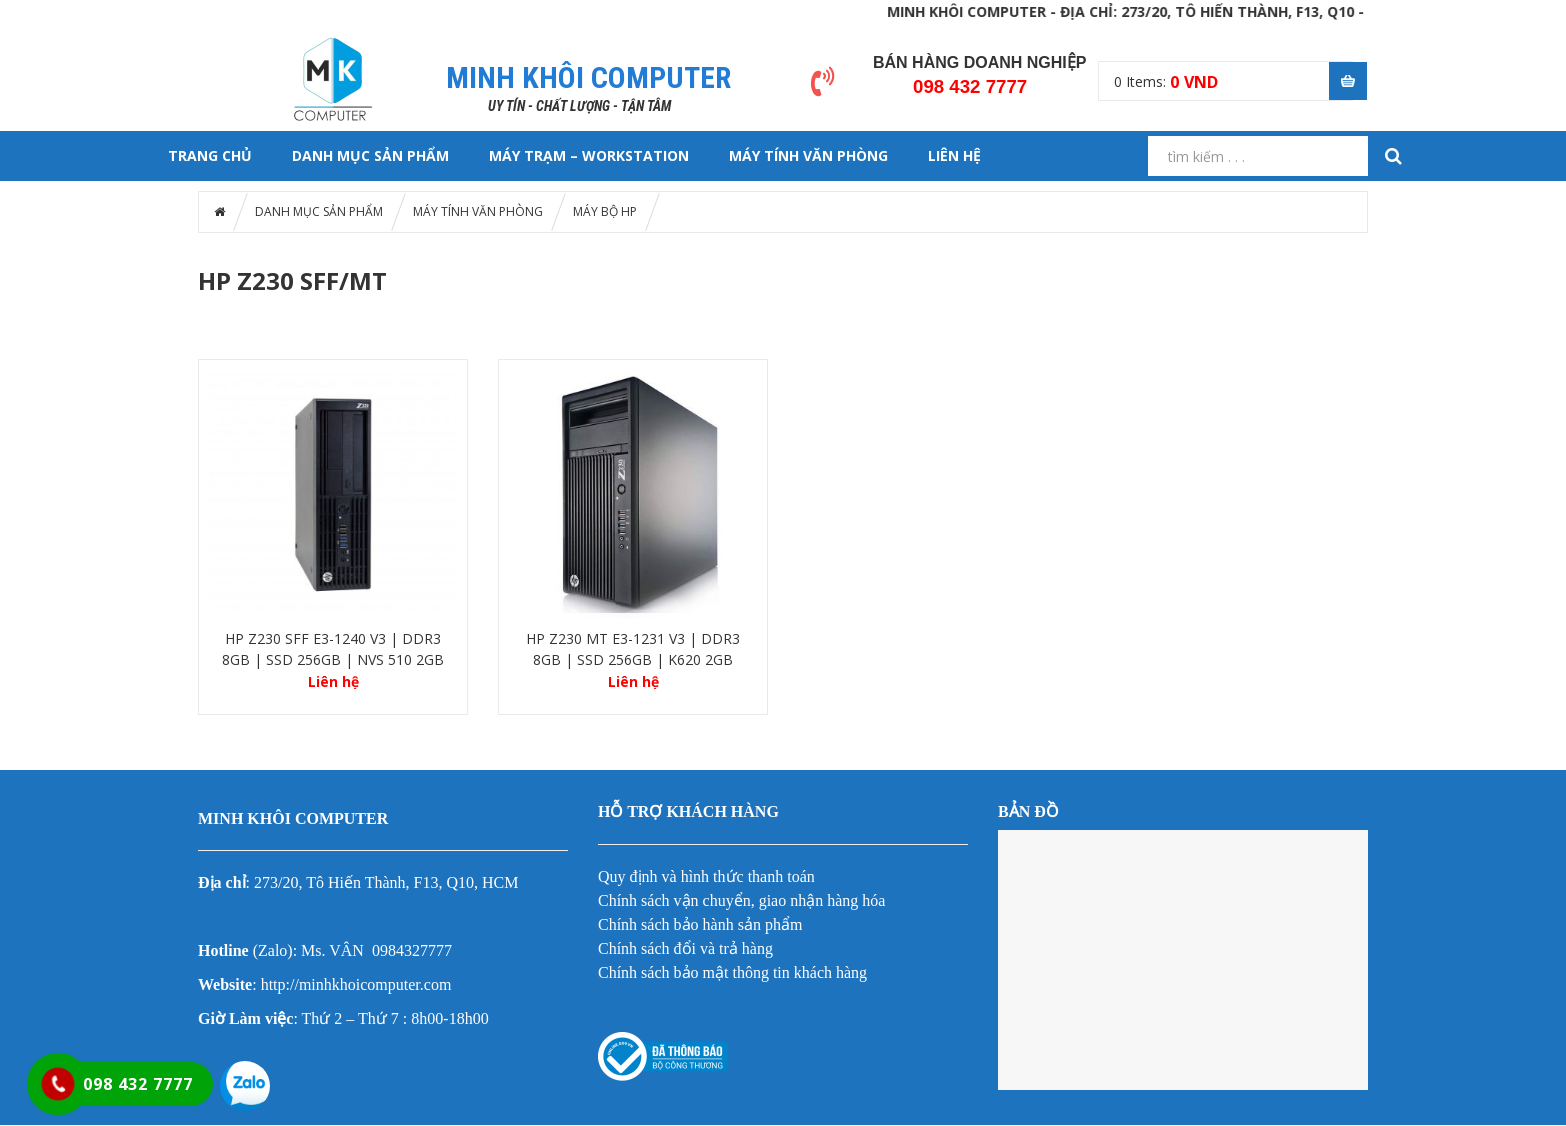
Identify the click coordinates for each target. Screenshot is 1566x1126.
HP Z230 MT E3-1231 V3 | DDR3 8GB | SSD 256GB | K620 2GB (633, 649)
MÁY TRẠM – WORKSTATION (589, 155)
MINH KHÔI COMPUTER (588, 77)
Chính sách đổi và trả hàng (685, 948)
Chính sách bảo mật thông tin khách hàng (732, 972)
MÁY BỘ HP (605, 211)
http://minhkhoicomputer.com (356, 984)
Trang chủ (210, 155)
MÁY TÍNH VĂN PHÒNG (808, 155)
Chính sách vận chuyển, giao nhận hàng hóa (741, 900)
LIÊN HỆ (954, 155)
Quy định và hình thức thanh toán (706, 876)
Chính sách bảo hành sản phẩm (700, 924)
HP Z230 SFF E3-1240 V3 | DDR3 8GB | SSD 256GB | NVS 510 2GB (333, 649)
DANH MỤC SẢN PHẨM (370, 155)
